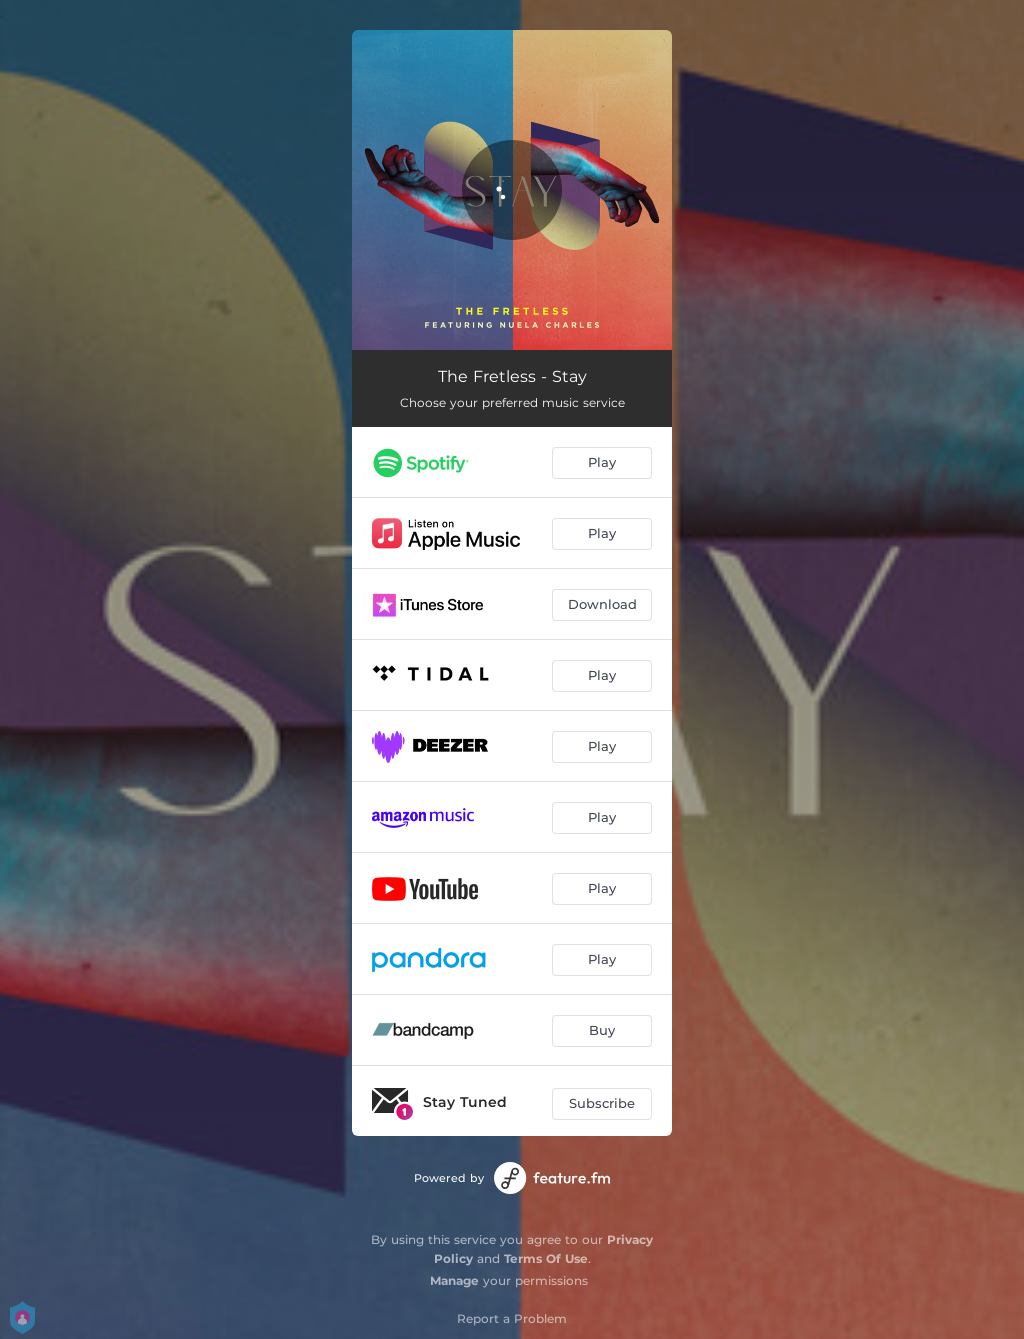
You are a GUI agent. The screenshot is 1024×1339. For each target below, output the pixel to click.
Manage (454, 1280)
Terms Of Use (546, 1258)
